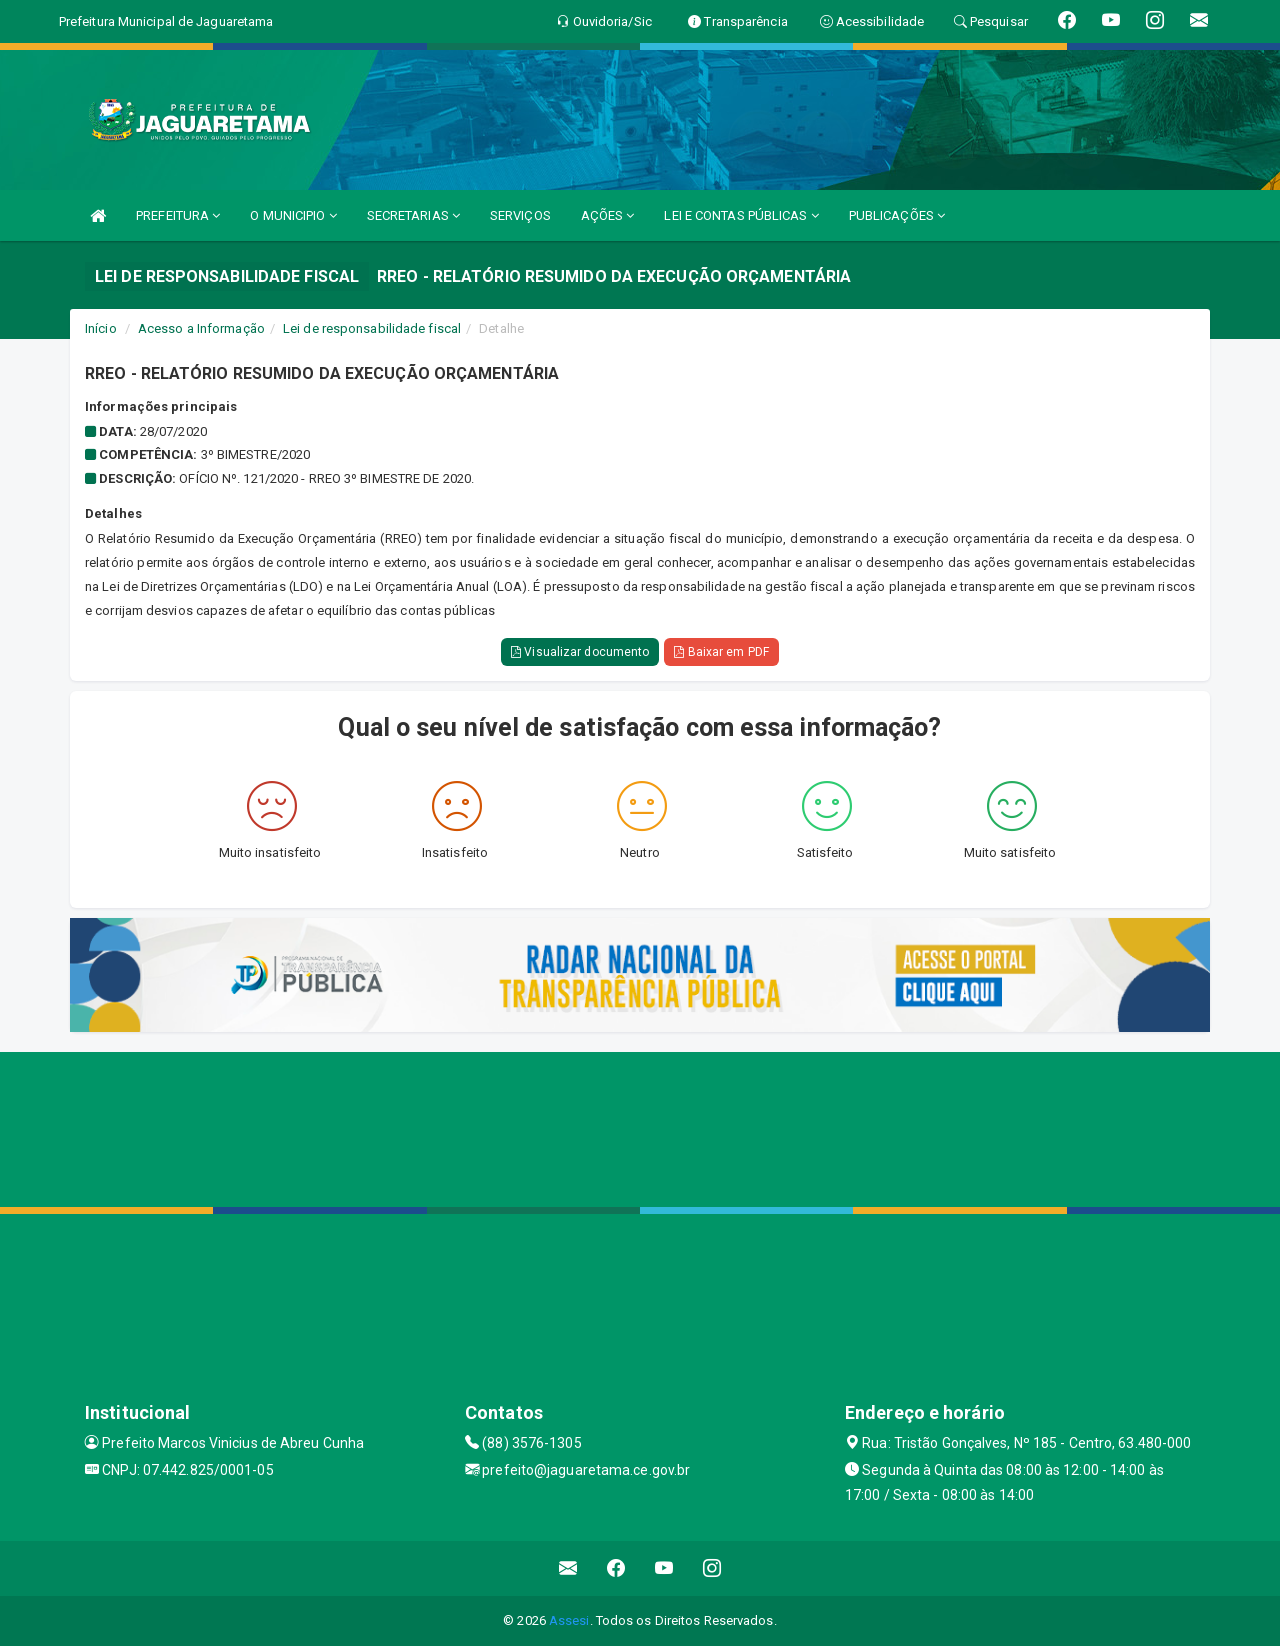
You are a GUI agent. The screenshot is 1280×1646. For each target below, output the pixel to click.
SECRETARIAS (413, 215)
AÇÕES (608, 215)
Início (101, 328)
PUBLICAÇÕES (897, 215)
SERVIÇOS (520, 215)
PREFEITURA (178, 215)
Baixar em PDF (721, 652)
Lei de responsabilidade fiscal (372, 328)
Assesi (569, 1620)
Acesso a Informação (201, 328)
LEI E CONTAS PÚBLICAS (741, 215)
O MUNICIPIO (293, 215)
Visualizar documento (580, 652)
